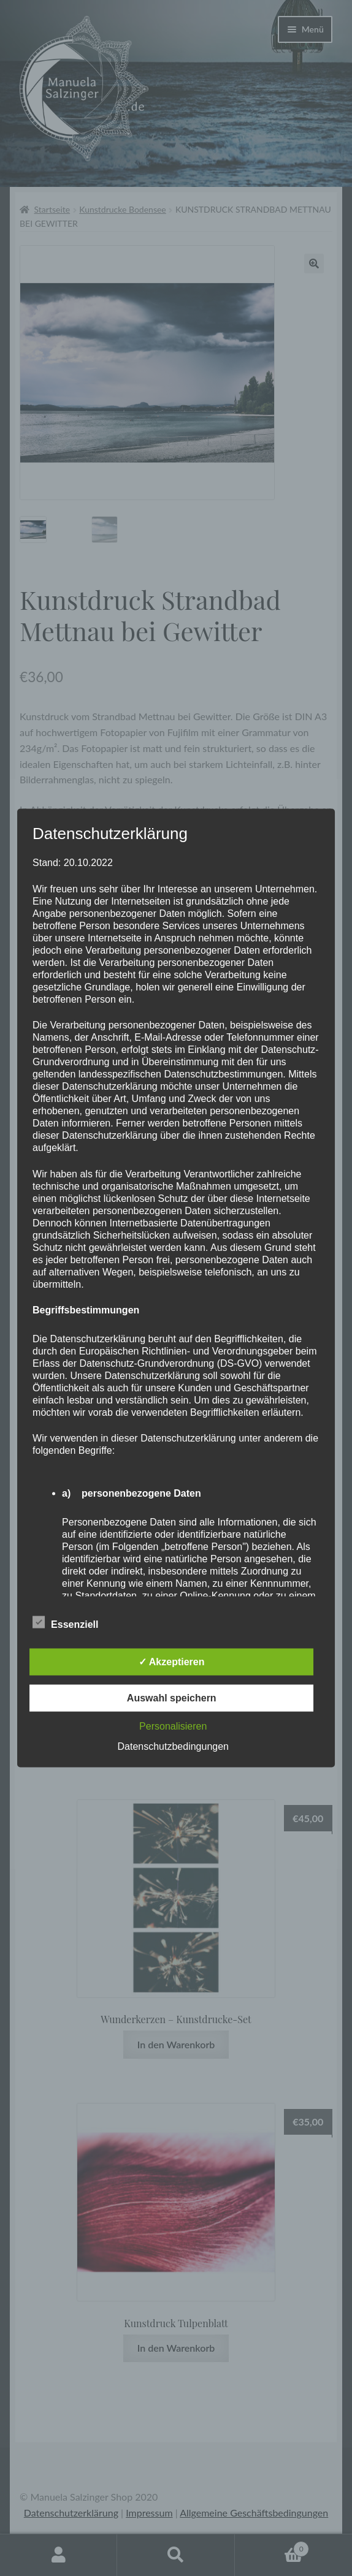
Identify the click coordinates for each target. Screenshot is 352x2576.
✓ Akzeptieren (172, 1662)
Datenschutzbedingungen (172, 1746)
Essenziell (65, 1622)
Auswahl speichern (171, 1698)
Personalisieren (173, 1726)
